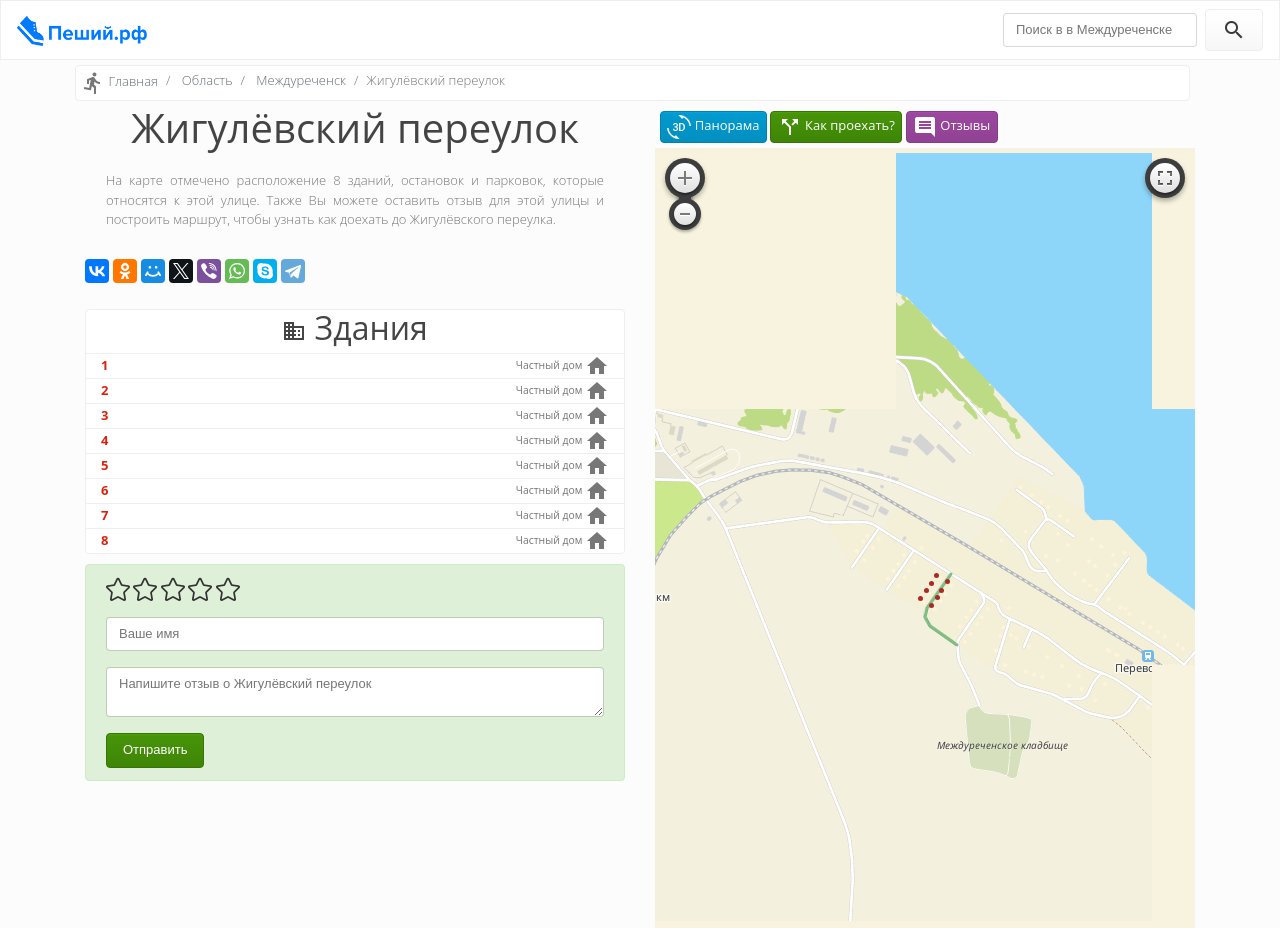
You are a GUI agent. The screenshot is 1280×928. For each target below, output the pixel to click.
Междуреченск (301, 80)
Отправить (155, 749)
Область (207, 80)
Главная (133, 81)
